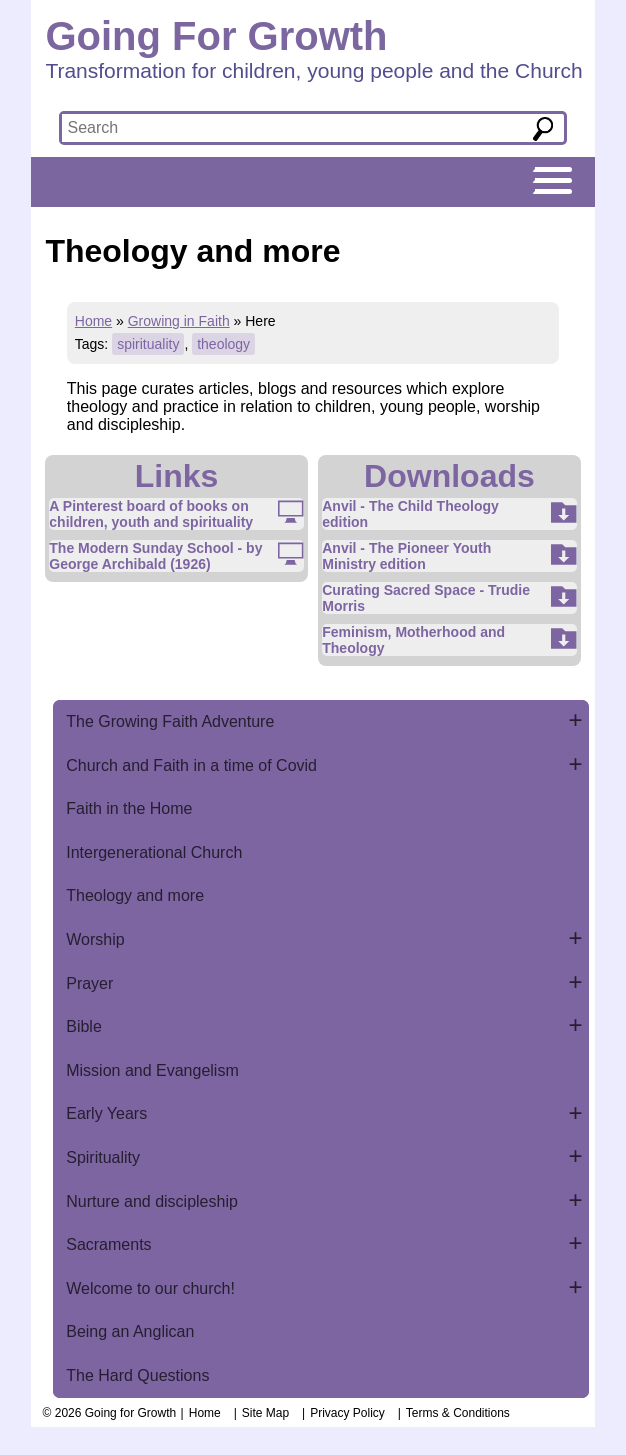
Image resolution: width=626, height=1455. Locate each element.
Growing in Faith (179, 321)
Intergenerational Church (154, 852)
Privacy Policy (347, 1413)
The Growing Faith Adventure (170, 721)
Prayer (89, 983)
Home (93, 321)
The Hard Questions (137, 1375)
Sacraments (108, 1244)
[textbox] (280, 128)
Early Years (106, 1113)
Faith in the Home (129, 808)
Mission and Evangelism (152, 1070)
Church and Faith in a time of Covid (191, 765)
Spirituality (103, 1157)
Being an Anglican (130, 1331)
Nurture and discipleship (152, 1201)
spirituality (148, 344)
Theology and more (135, 895)
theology (223, 344)
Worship (95, 939)
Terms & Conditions (458, 1413)
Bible (84, 1026)
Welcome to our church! (150, 1288)
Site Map (265, 1413)
